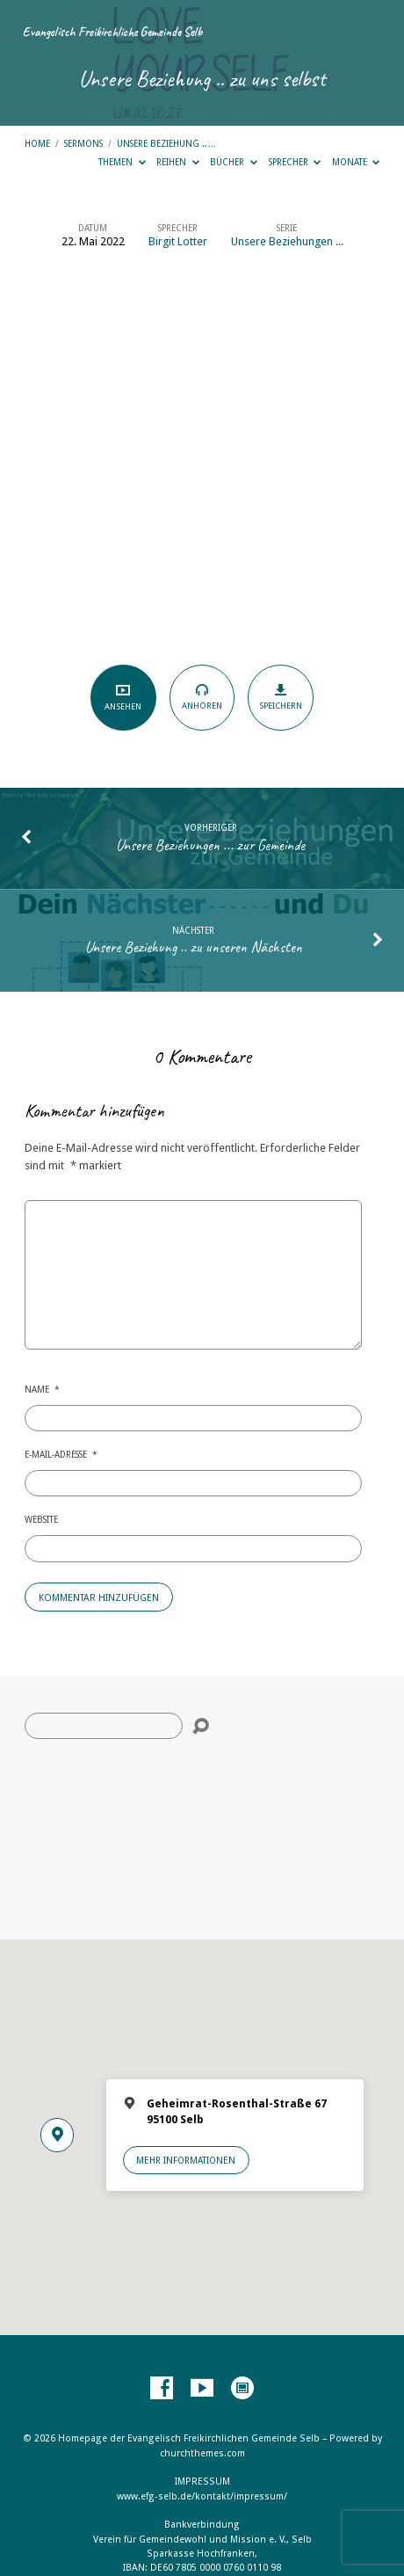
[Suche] (104, 1726)
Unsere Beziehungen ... (287, 241)
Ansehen (123, 696)
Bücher (233, 161)
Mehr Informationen (185, 2160)
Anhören (201, 696)
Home (37, 143)
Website (41, 1519)
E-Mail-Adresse (61, 1454)
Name (42, 1389)
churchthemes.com (202, 2453)
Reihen (177, 161)
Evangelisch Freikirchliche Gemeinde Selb (112, 32)
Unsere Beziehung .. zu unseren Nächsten (193, 947)
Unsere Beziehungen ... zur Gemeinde (210, 845)
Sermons (83, 143)
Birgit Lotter (177, 241)
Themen (122, 161)
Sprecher (295, 161)
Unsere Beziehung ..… (166, 143)
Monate (356, 161)
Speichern (280, 697)
